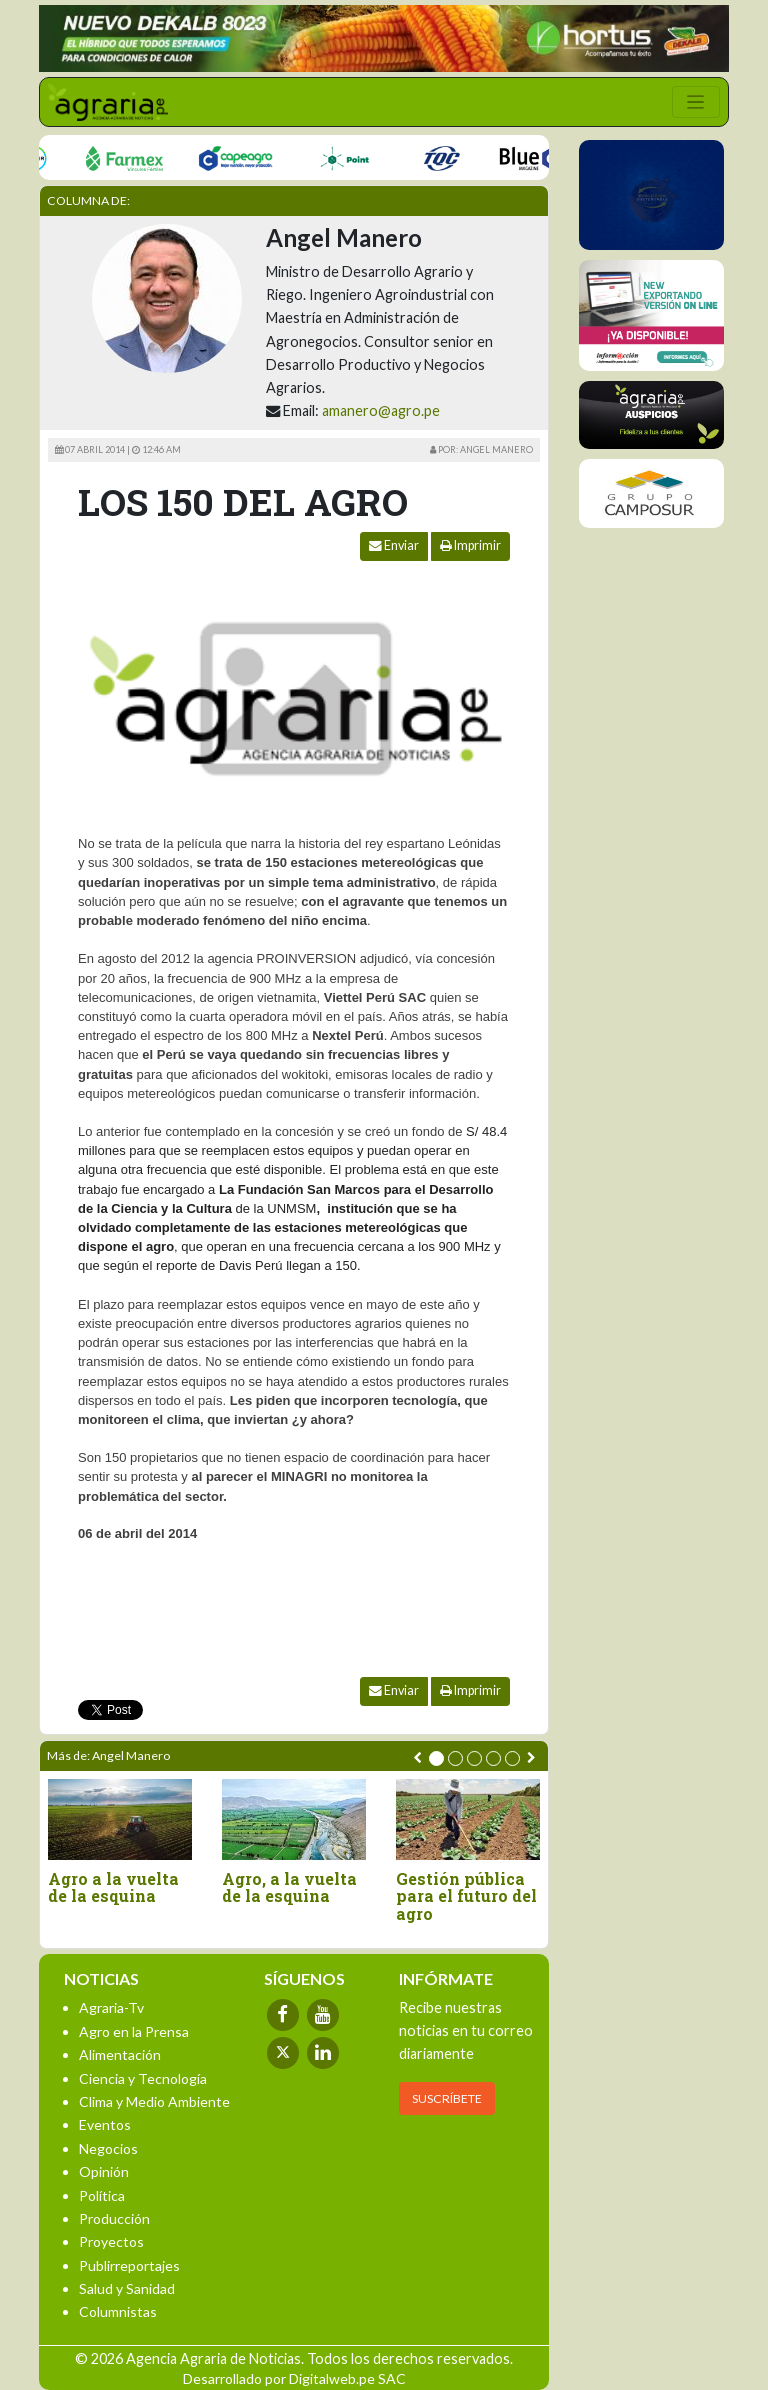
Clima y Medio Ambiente (154, 2101)
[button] (436, 1758)
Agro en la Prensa (134, 2031)
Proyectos (111, 2241)
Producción (114, 2218)
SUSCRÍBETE (447, 2098)
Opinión (104, 2171)
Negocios (108, 2148)
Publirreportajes (129, 2265)
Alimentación (120, 2054)
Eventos (105, 2124)
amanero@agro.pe (381, 410)
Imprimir (470, 545)
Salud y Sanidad (127, 2288)
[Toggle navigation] (696, 102)
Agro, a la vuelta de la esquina (289, 1887)
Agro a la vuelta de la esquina (113, 1887)
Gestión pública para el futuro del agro (466, 1896)
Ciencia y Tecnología (143, 2078)
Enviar (394, 545)
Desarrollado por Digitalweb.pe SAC (294, 2378)
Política (102, 2195)
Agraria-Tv (111, 2007)
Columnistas (118, 2311)
